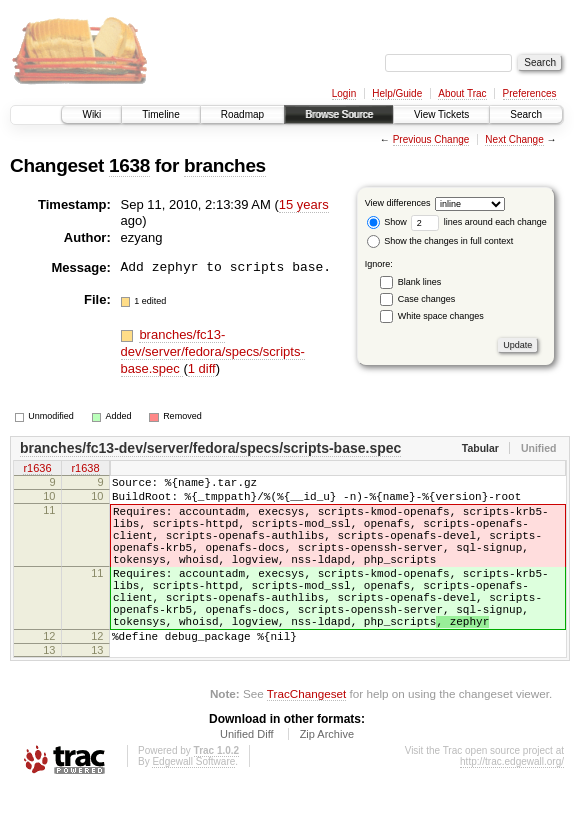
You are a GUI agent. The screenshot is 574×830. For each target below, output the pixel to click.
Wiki (91, 114)
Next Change (514, 139)
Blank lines (420, 282)
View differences (398, 203)
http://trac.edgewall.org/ (512, 803)
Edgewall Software (193, 803)
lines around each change (479, 222)
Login (344, 93)
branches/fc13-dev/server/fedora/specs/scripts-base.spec (213, 351)
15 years (304, 204)
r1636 (37, 469)
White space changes (441, 316)
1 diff (202, 368)
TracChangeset (306, 735)
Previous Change (431, 139)
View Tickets (441, 114)
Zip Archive (327, 776)
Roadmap (242, 114)
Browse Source (339, 114)
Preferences (530, 93)
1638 (129, 165)
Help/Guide (397, 93)
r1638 (85, 469)
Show (387, 222)
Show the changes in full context (440, 241)
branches (225, 165)
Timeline (160, 114)
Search (526, 114)
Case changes (427, 299)
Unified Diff (247, 776)
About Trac (462, 93)
